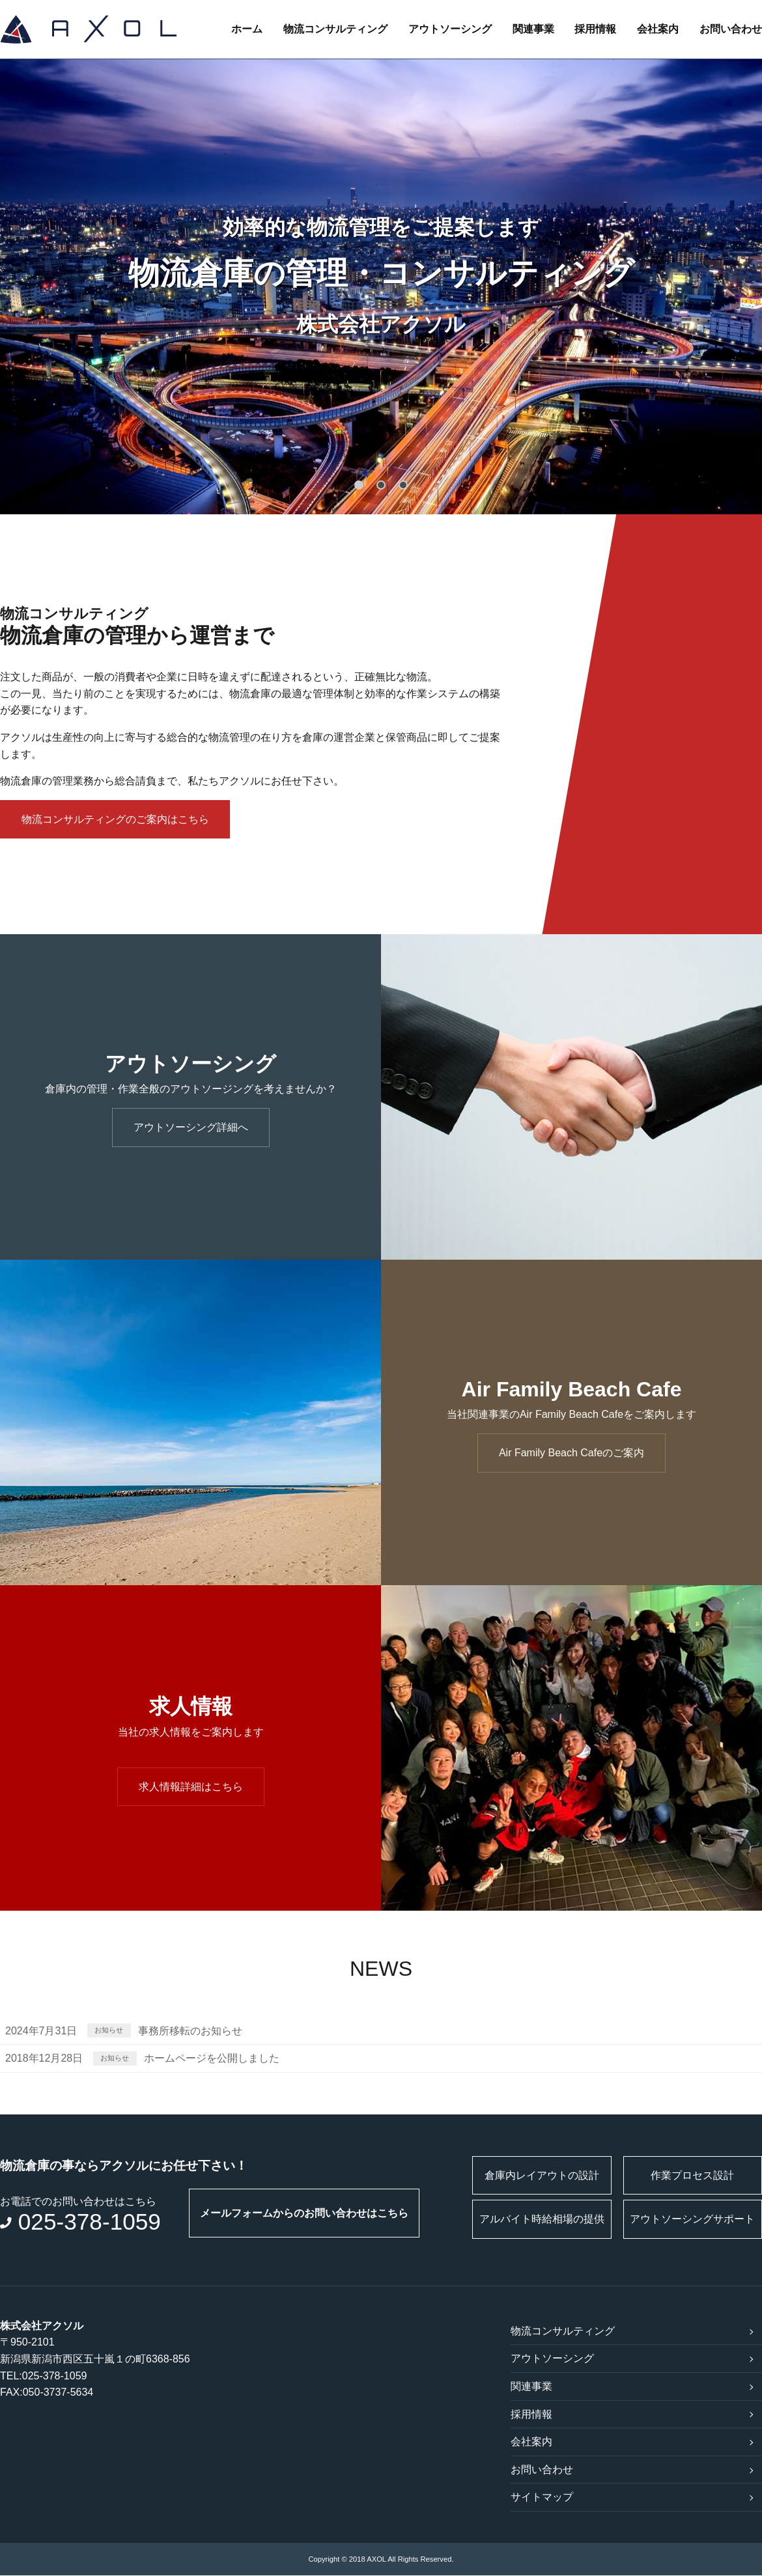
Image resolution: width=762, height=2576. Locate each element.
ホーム (246, 29)
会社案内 (658, 29)
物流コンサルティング (335, 29)
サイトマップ (542, 2497)
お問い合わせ (730, 29)
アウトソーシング (449, 29)
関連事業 (533, 29)
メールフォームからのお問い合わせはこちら (304, 2213)
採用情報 (595, 29)
